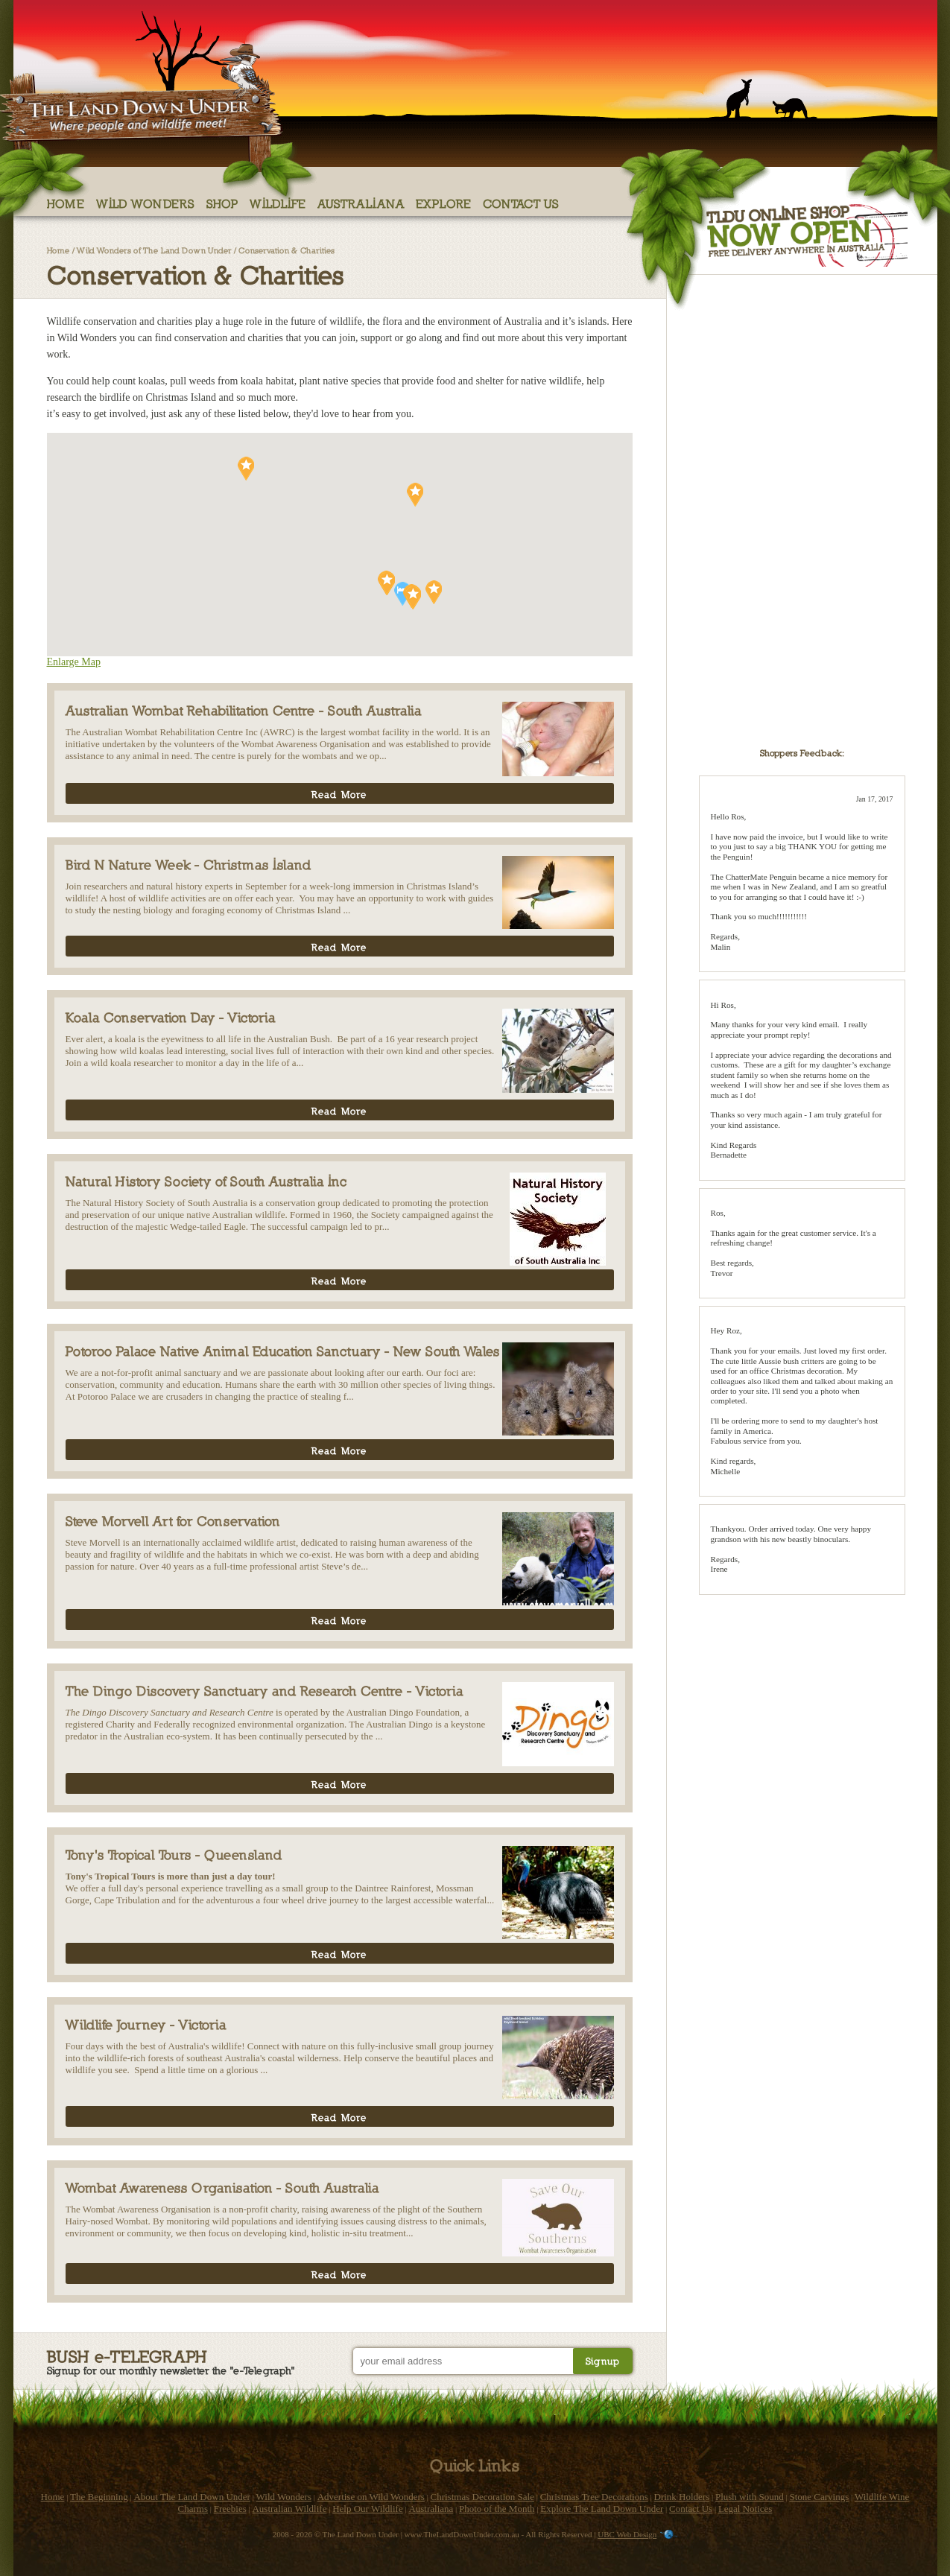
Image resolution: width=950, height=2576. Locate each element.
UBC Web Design (627, 2534)
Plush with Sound (749, 2496)
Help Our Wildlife (367, 2508)
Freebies (230, 2508)
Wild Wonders (145, 203)
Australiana (361, 203)
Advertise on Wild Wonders (371, 2496)
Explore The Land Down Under (601, 2508)
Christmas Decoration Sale (482, 2496)
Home (66, 203)
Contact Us (521, 203)
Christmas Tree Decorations (594, 2496)
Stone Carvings (819, 2496)
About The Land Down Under (191, 2496)
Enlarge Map (74, 661)
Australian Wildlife (289, 2508)
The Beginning (99, 2496)
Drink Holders (682, 2496)
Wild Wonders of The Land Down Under (154, 250)
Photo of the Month (496, 2508)
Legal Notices (745, 2508)
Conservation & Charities (286, 250)
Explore (444, 203)
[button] (415, 495)
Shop (222, 203)
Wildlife (278, 203)
